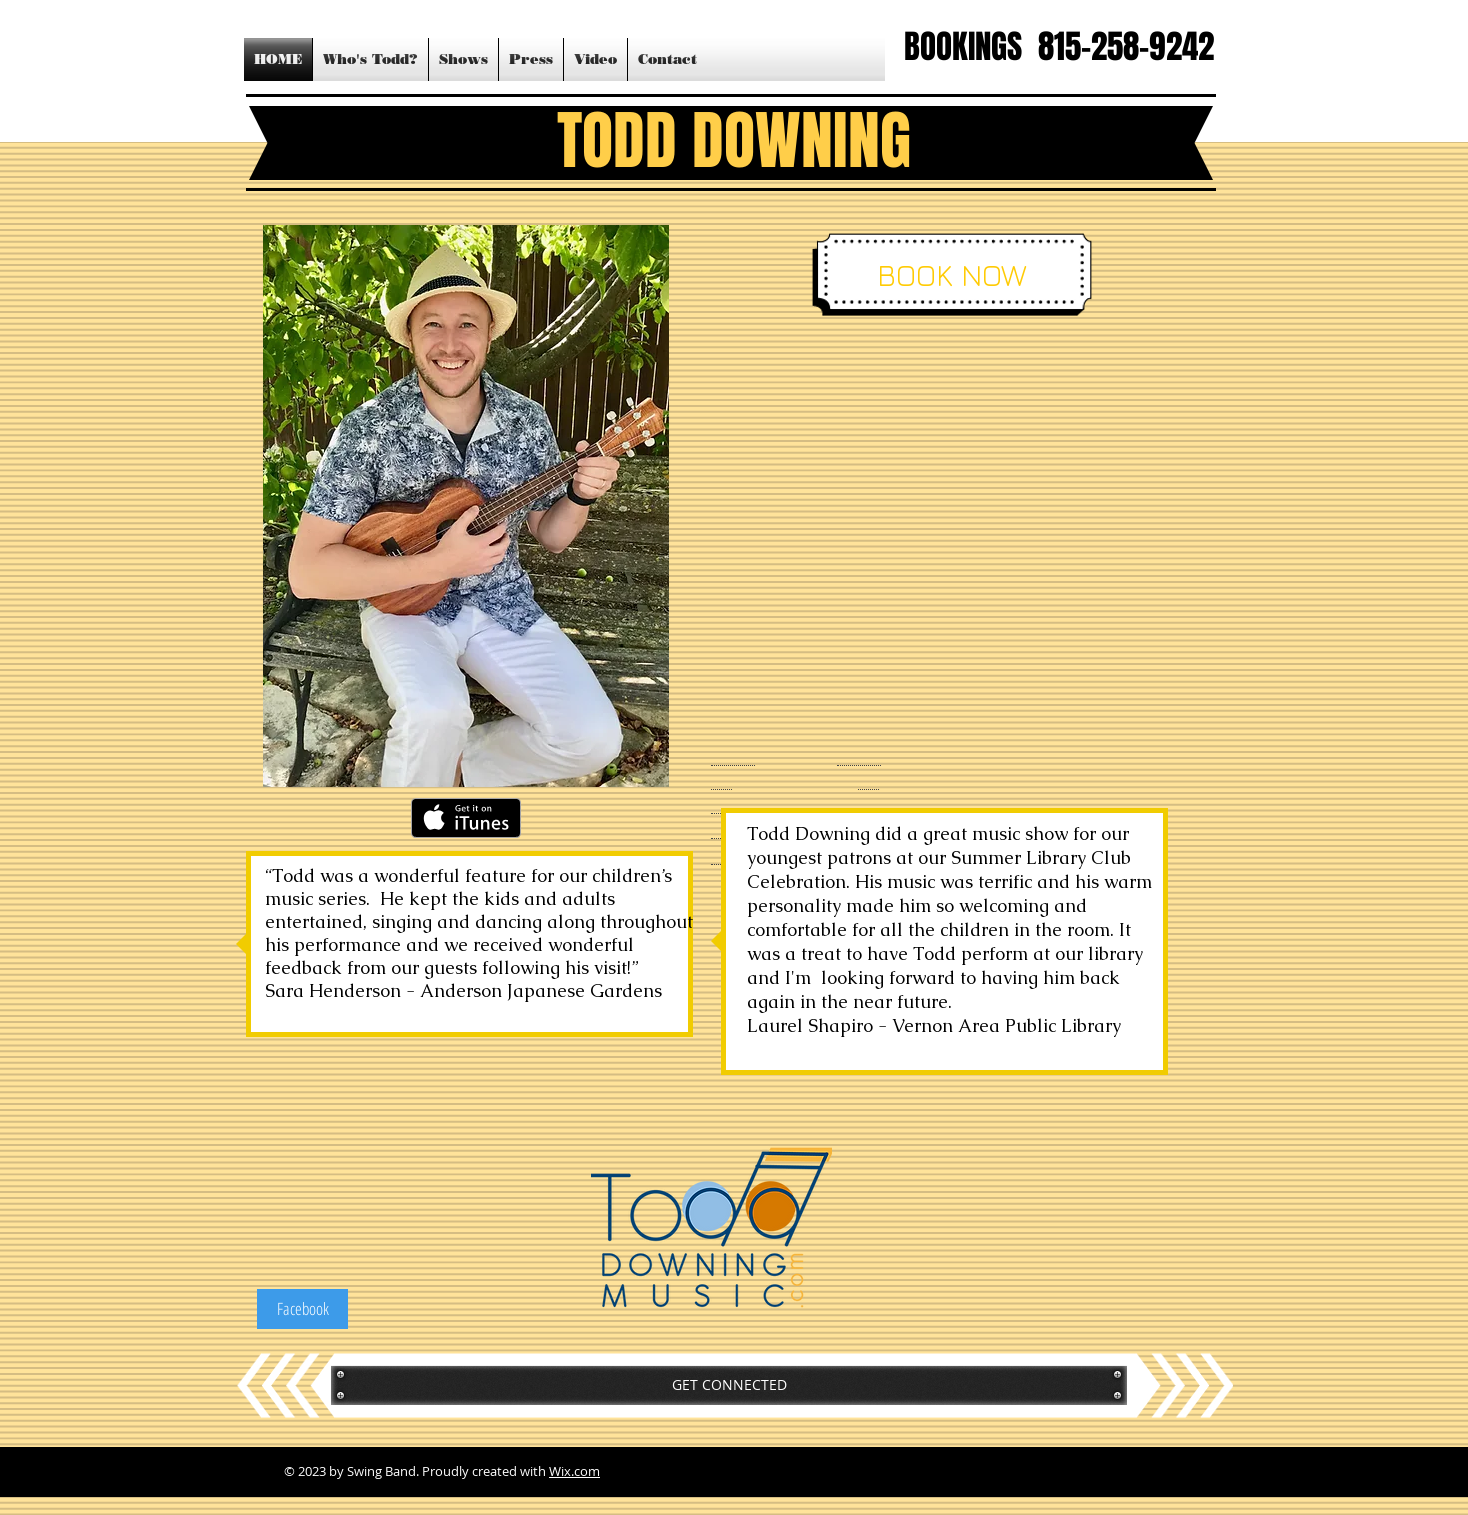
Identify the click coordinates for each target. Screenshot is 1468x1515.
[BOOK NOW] (952, 275)
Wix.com (574, 1471)
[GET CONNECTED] (729, 1385)
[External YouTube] (938, 542)
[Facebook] (302, 1309)
